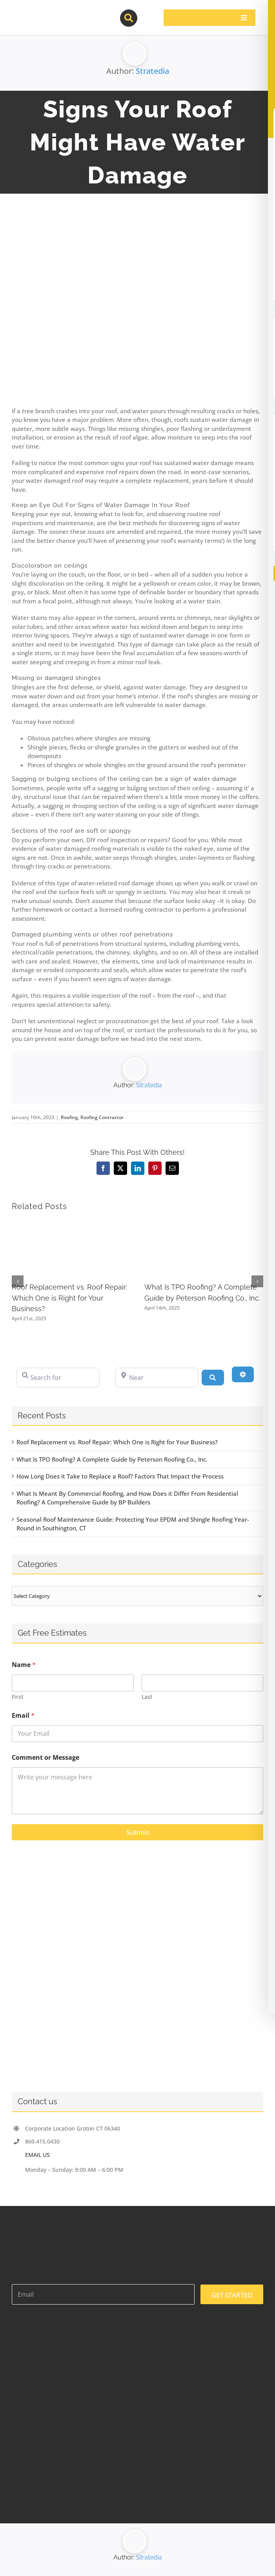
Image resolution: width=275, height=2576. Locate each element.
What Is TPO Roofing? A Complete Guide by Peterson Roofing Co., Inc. (112, 1459)
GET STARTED (231, 2294)
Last (147, 1696)
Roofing (69, 1117)
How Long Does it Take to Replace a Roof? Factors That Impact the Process (120, 1476)
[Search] (213, 1377)
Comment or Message (45, 1757)
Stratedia (152, 71)
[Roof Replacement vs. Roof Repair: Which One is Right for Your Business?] (71, 1223)
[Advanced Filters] (243, 1374)
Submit (137, 1832)
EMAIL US (37, 2154)
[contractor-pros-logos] (54, 12)
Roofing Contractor (102, 1117)
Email (23, 1715)
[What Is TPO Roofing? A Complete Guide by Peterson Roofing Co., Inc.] (203, 1223)
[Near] (157, 1377)
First (17, 1696)
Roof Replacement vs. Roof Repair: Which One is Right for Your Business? (69, 1298)
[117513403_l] (137, 310)
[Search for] (58, 1377)
